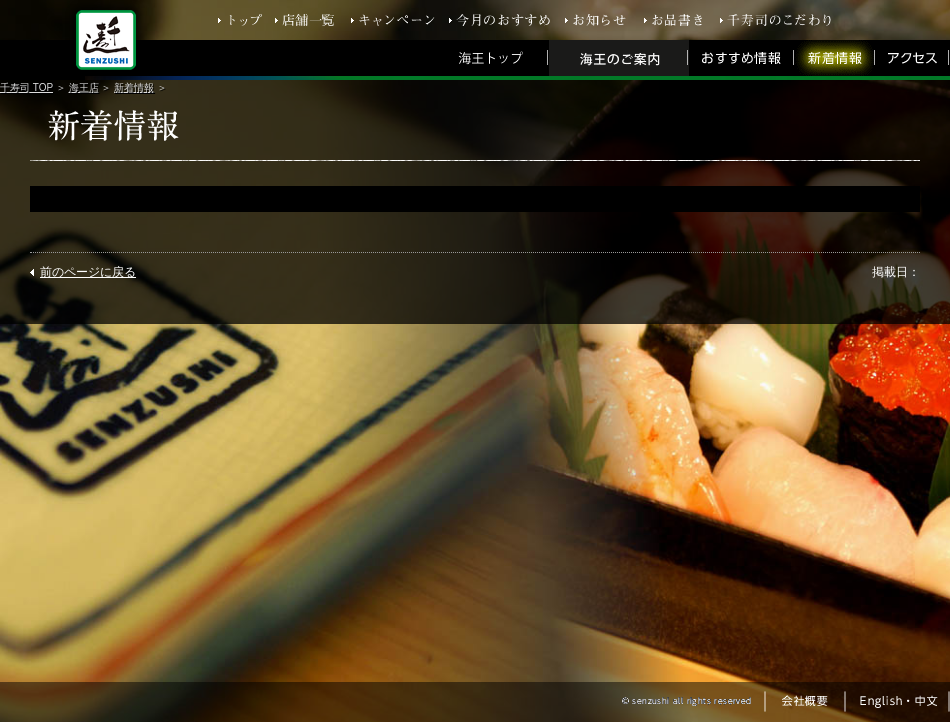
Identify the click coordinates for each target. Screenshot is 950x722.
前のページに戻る (88, 272)
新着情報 (134, 87)
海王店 (84, 87)
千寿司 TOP (26, 87)
